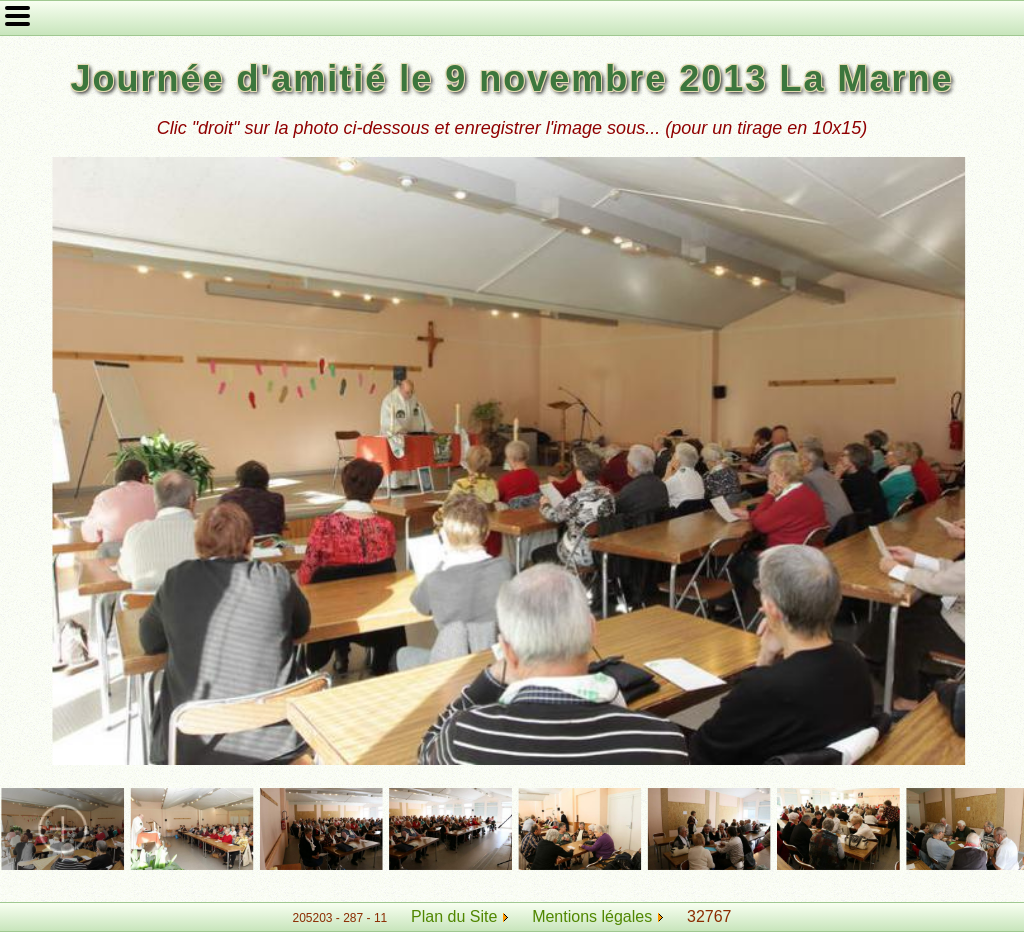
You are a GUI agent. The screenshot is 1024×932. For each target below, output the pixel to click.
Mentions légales (597, 916)
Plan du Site (454, 916)
